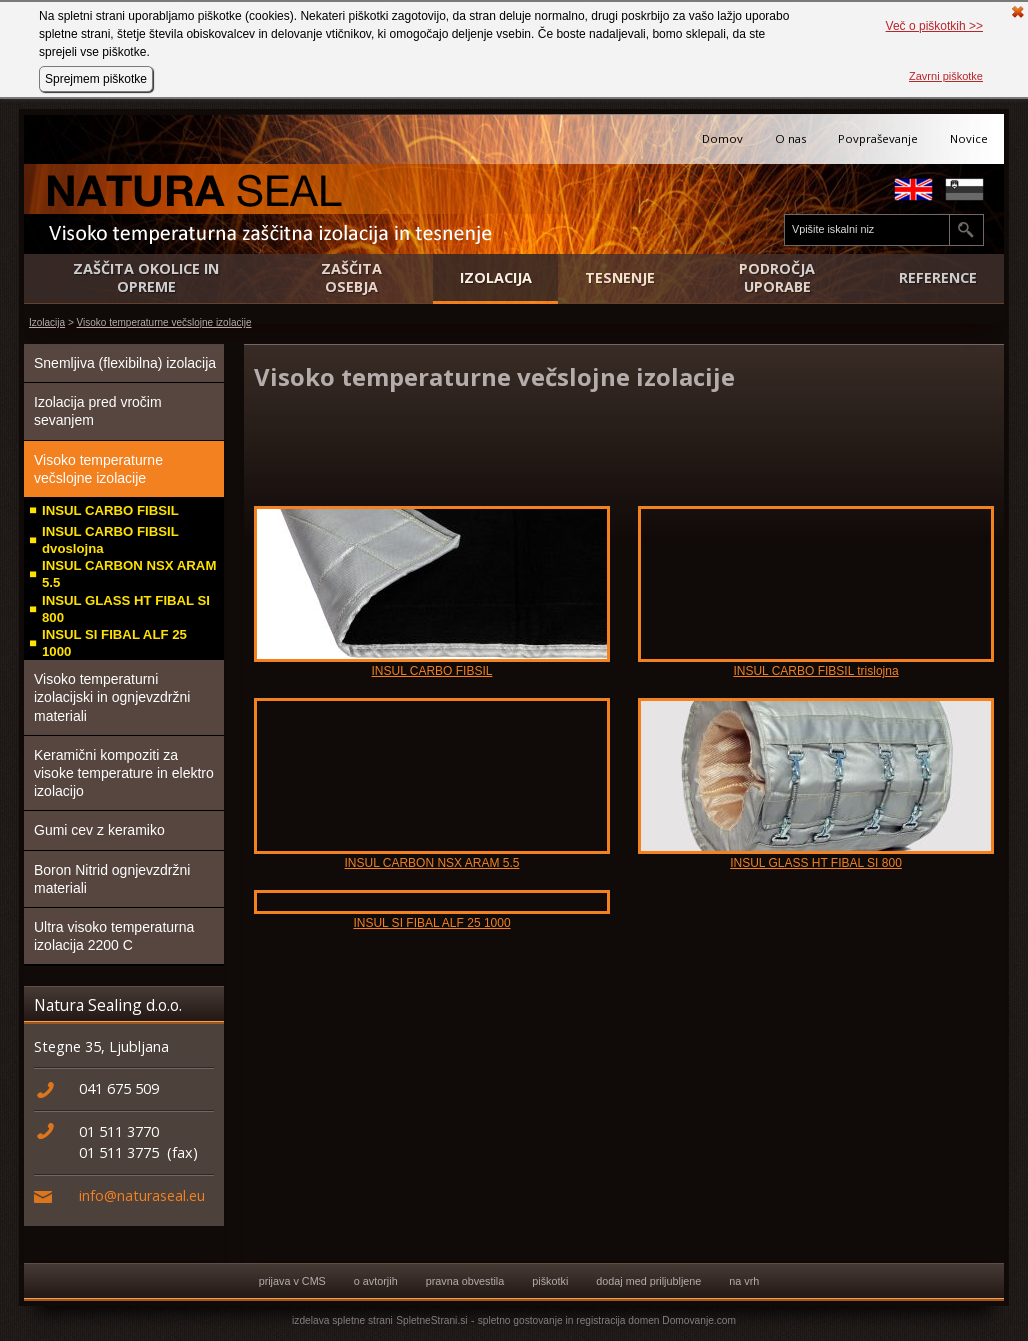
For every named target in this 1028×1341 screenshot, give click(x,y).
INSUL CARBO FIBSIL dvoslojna (110, 540)
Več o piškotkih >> (934, 26)
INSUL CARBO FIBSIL (110, 510)
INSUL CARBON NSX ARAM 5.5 (129, 574)
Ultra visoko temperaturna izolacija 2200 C (114, 936)
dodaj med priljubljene (648, 1281)
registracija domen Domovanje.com (656, 1320)
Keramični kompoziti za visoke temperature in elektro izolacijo (124, 773)
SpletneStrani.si (431, 1320)
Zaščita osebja (351, 278)
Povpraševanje (878, 138)
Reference (938, 278)
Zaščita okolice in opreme (146, 278)
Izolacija (496, 278)
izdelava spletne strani (342, 1320)
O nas (790, 138)
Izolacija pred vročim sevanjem (98, 411)
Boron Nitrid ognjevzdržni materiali (112, 879)
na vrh (744, 1281)
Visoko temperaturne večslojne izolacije (164, 322)
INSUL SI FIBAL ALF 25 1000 (114, 643)
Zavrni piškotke (946, 76)
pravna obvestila (465, 1281)
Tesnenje (620, 278)
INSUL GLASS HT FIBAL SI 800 (126, 609)
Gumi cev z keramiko (99, 830)
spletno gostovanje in (527, 1320)
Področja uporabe (777, 278)
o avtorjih (376, 1281)
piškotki (550, 1281)
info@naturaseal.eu (142, 1195)
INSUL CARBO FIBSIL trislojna (815, 671)
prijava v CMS (292, 1281)
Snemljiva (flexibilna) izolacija (125, 363)
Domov (722, 138)
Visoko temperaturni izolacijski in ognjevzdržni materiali (112, 697)
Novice (969, 138)
